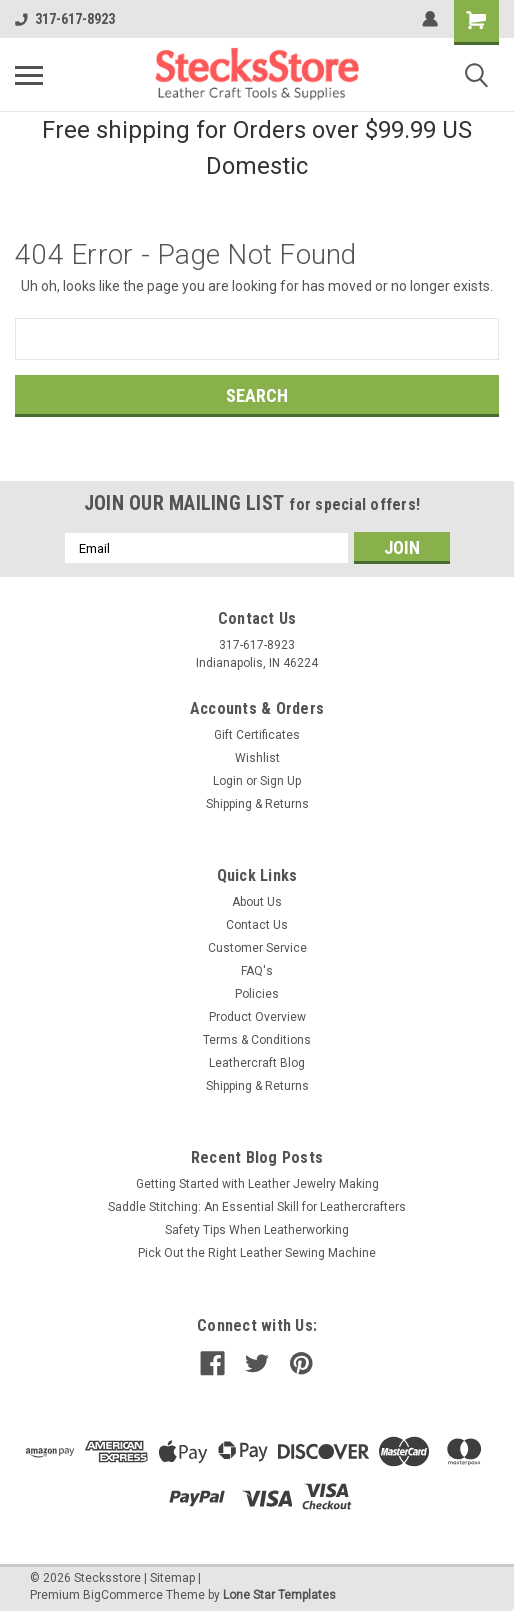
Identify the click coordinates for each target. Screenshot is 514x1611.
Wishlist (257, 758)
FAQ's (257, 971)
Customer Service (257, 948)
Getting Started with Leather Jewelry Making (257, 1184)
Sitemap (172, 1578)
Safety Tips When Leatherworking (257, 1230)
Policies (257, 994)
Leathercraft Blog (257, 1063)
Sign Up (280, 781)
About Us (257, 902)
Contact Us (257, 925)
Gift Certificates (257, 735)
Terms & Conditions (257, 1040)
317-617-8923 (65, 19)
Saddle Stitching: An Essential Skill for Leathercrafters (257, 1207)
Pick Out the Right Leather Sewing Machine (257, 1253)
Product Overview (257, 1017)
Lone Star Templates (279, 1595)
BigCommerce (123, 1595)
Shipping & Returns (257, 804)
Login (228, 781)
